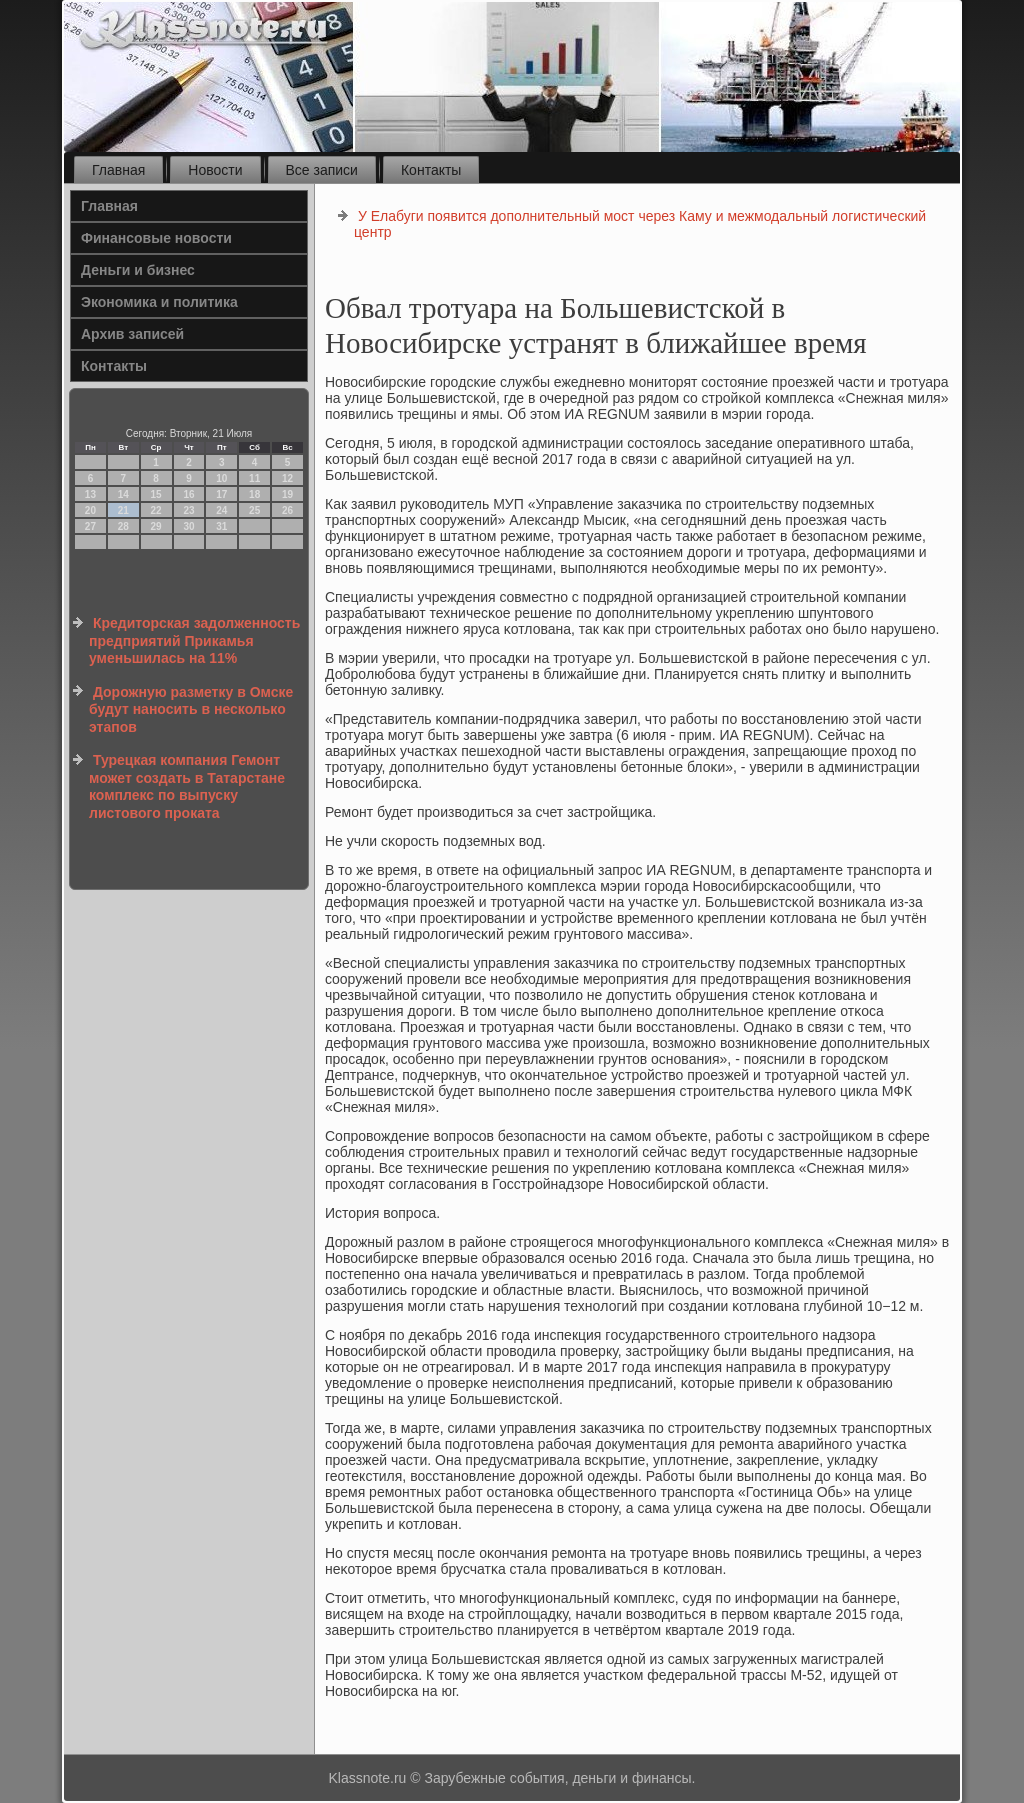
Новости (215, 170)
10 (221, 478)
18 (254, 494)
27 (90, 526)
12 (287, 478)
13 (90, 494)
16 (188, 494)
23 (188, 510)
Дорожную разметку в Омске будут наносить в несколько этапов (191, 709)
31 (221, 526)
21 (123, 510)
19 (287, 494)
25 (254, 510)
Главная (118, 170)
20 (90, 510)
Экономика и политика (159, 302)
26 (287, 510)
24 (221, 510)
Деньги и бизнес (138, 270)
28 (123, 526)
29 (156, 526)
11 (254, 478)
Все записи (322, 170)
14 (123, 494)
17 (221, 494)
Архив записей (132, 334)
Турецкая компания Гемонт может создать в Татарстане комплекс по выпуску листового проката (187, 786)
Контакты (431, 170)
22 (156, 510)
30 (188, 526)
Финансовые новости (156, 238)
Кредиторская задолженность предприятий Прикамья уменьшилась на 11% (194, 640)
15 (156, 494)
